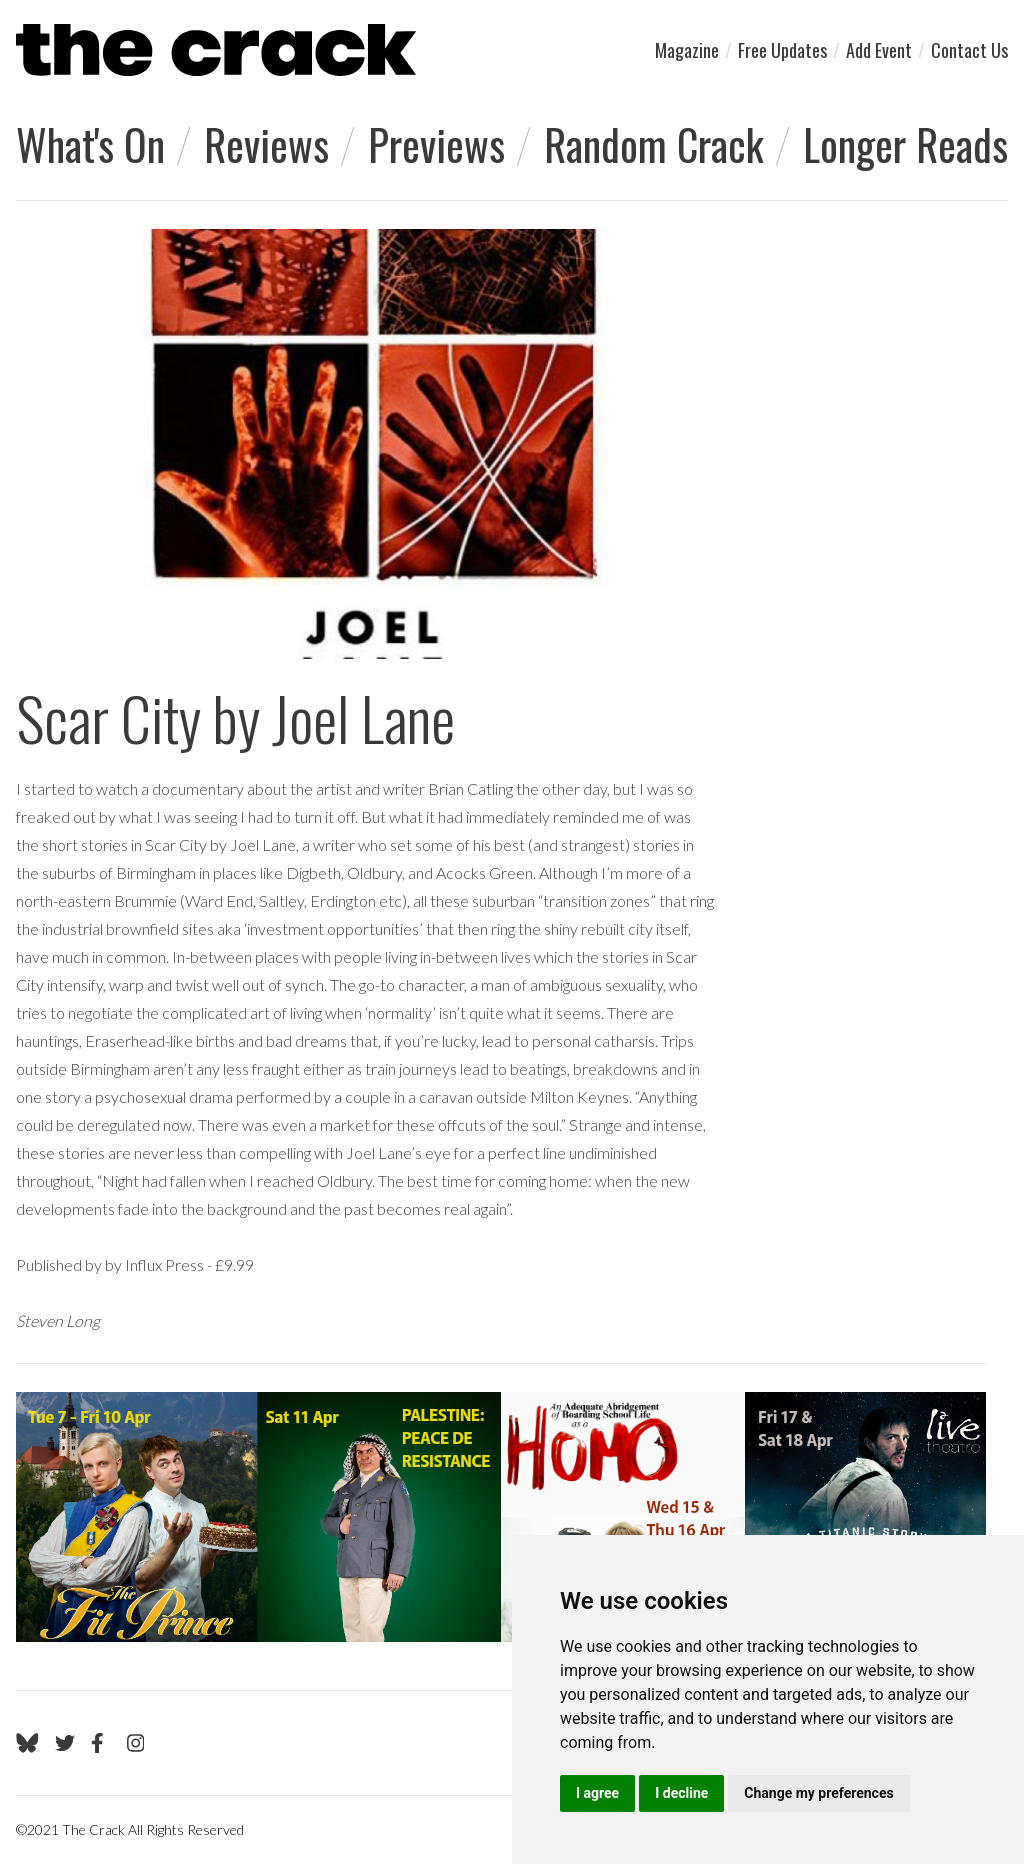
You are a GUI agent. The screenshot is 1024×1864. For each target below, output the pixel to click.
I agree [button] (597, 1793)
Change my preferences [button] (818, 1793)
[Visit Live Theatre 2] (501, 1517)
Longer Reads (905, 144)
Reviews (266, 144)
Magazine (687, 50)
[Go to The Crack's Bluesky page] (27, 1743)
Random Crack (654, 144)
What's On (90, 144)
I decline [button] (681, 1793)
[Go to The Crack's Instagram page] (136, 1743)
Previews (436, 144)
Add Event (879, 50)
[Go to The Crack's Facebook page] (101, 1743)
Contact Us (969, 50)
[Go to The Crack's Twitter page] (65, 1743)
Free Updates (782, 50)
